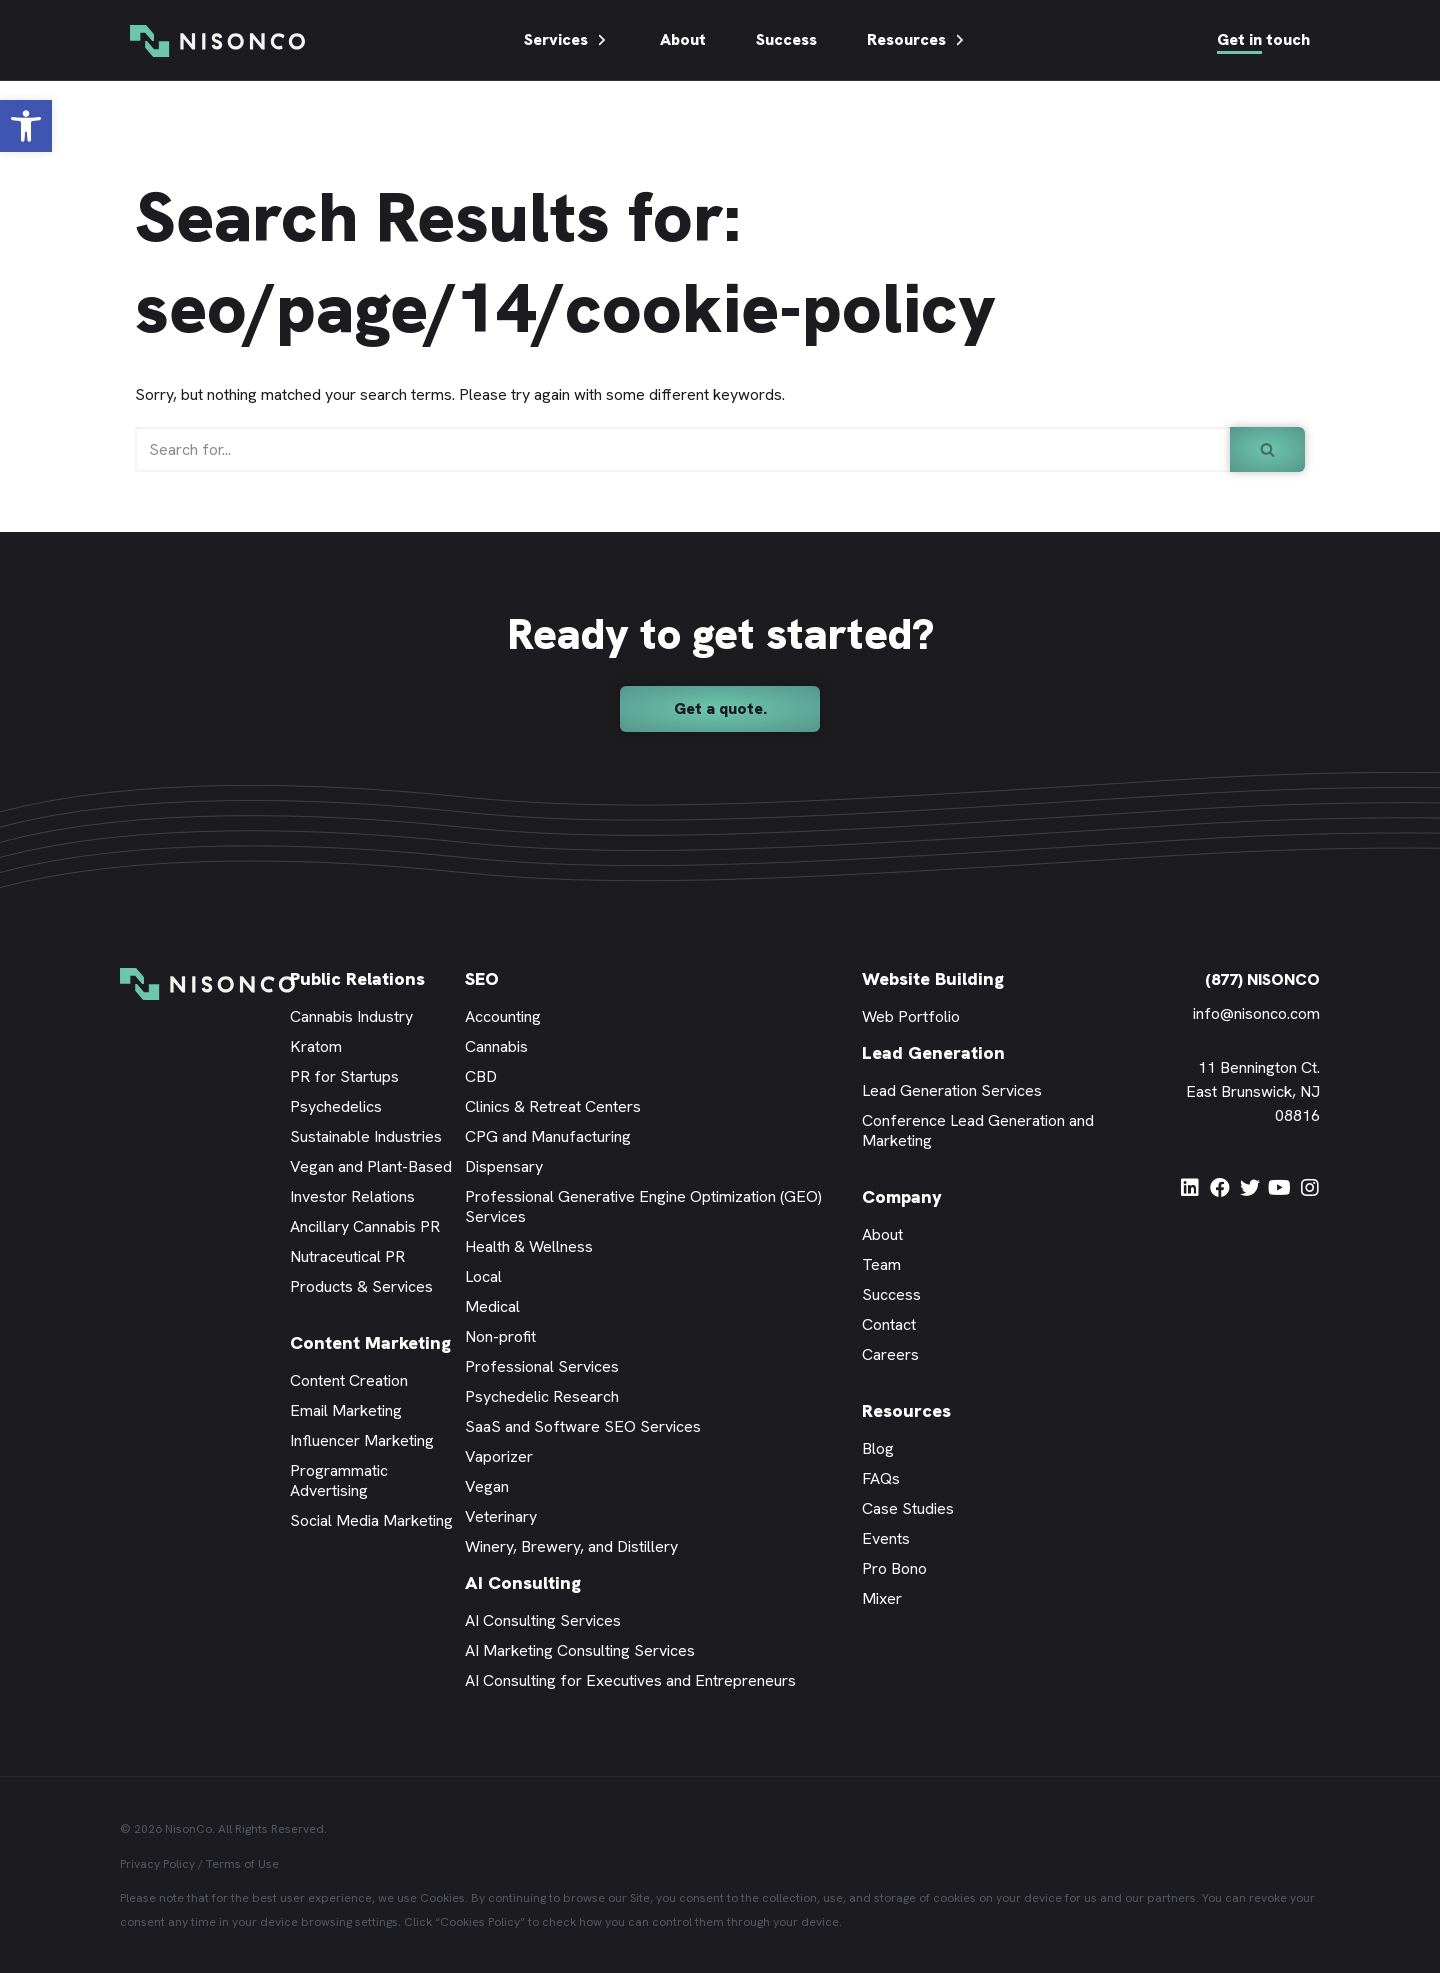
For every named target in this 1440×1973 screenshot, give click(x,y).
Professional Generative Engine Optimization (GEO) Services (643, 1206)
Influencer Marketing (362, 1440)
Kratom (316, 1046)
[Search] (682, 449)
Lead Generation (933, 1052)
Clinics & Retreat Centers (553, 1106)
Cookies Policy (480, 1922)
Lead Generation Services (952, 1090)
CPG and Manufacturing (548, 1136)
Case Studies (908, 1508)
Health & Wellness (529, 1246)
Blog (878, 1448)
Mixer (882, 1598)
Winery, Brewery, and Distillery (571, 1546)
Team (881, 1264)
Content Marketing (370, 1342)
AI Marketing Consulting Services (580, 1650)
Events (886, 1538)
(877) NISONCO (1262, 979)
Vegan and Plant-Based (371, 1166)
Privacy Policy (157, 1864)
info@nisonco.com (1256, 1013)
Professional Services (542, 1366)
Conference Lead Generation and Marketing (978, 1130)
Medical (492, 1306)
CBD (481, 1076)
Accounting (503, 1016)
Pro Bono (894, 1568)
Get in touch (1263, 39)
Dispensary (504, 1166)
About (683, 39)
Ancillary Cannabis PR (365, 1226)
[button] (26, 126)
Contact (889, 1324)
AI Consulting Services (543, 1620)
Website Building (933, 978)
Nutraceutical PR (347, 1256)
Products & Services (361, 1286)
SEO (482, 978)
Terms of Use (242, 1864)
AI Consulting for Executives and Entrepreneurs (630, 1680)
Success (786, 39)
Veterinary (501, 1516)
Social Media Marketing (371, 1520)
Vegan (487, 1486)
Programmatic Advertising (339, 1480)
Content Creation (349, 1380)
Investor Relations (352, 1196)
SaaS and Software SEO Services (583, 1426)
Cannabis (496, 1046)
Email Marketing (346, 1410)
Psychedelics (336, 1106)
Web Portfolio (911, 1016)
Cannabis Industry (351, 1016)
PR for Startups (344, 1076)
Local (483, 1276)
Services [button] (567, 40)
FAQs (881, 1478)
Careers (890, 1354)
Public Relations (357, 978)
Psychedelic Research (542, 1396)
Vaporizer (499, 1456)
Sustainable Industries (366, 1136)
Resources (917, 40)
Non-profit (500, 1336)
